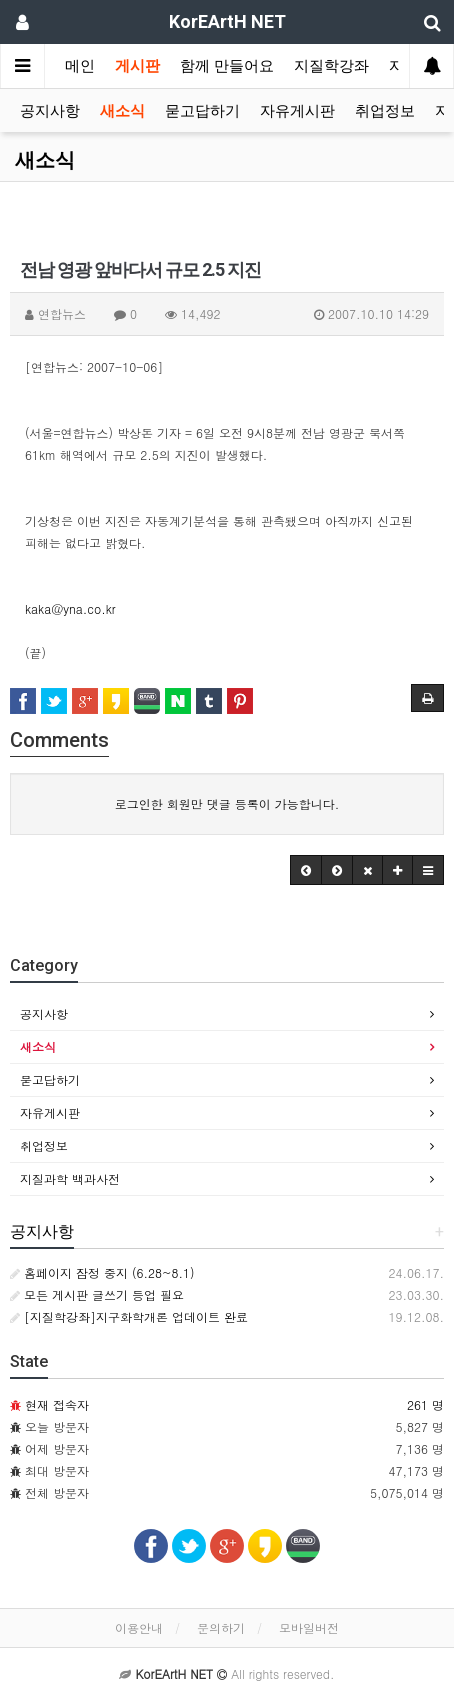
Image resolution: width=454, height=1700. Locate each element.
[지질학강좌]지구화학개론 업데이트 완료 (129, 1316)
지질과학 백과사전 (70, 1178)
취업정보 (385, 111)
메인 (80, 66)
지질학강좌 (331, 66)
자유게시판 (297, 111)
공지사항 (50, 111)
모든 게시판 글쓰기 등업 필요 (97, 1294)
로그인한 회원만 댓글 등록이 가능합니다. (227, 803)
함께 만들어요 (227, 66)
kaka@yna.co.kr (70, 608)
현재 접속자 (57, 1404)
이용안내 (139, 1627)
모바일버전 (309, 1627)
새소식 (122, 111)
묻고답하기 (202, 111)
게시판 (137, 66)
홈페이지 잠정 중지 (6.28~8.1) (102, 1272)
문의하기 (221, 1627)
